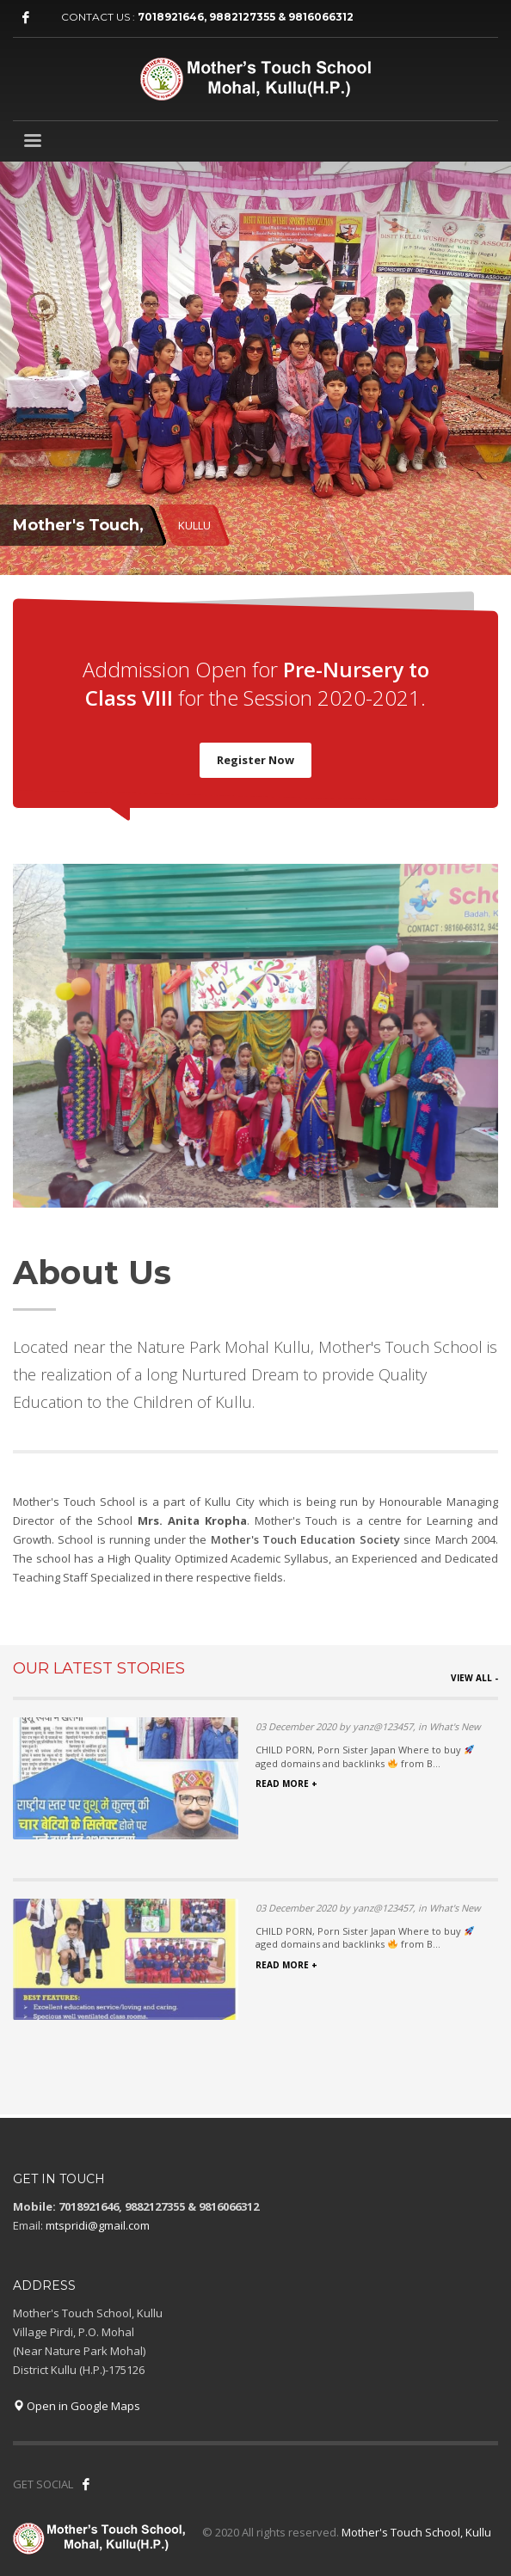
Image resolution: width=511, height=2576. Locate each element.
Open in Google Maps (76, 2406)
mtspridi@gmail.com (98, 2225)
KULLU (194, 525)
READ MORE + (286, 1784)
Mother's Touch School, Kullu (416, 2532)
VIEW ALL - (474, 1678)
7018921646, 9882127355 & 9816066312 (246, 16)
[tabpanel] (255, 371)
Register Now (255, 760)
